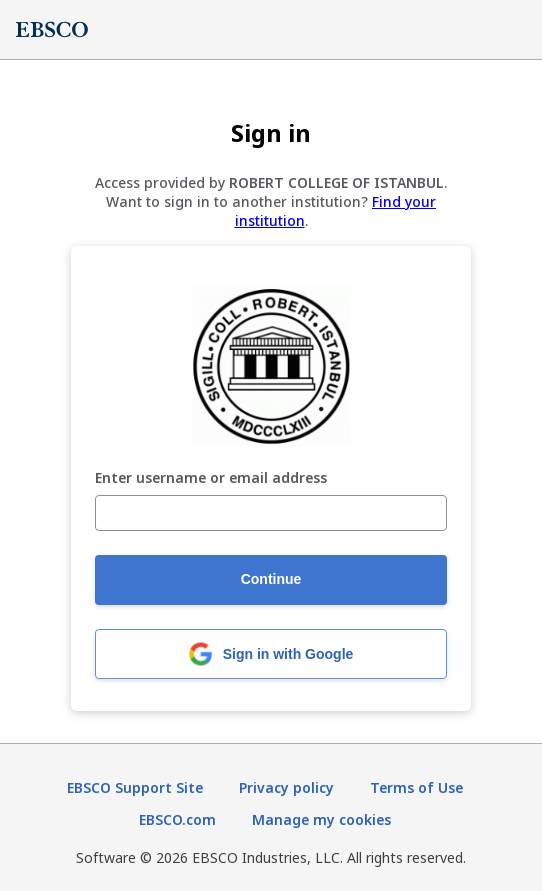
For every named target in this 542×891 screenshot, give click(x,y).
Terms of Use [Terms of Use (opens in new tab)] (416, 787)
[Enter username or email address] (271, 513)
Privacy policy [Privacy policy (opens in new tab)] (286, 787)
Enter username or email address (211, 478)
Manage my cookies (321, 819)
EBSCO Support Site (135, 787)
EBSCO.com (177, 819)
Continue (271, 579)
